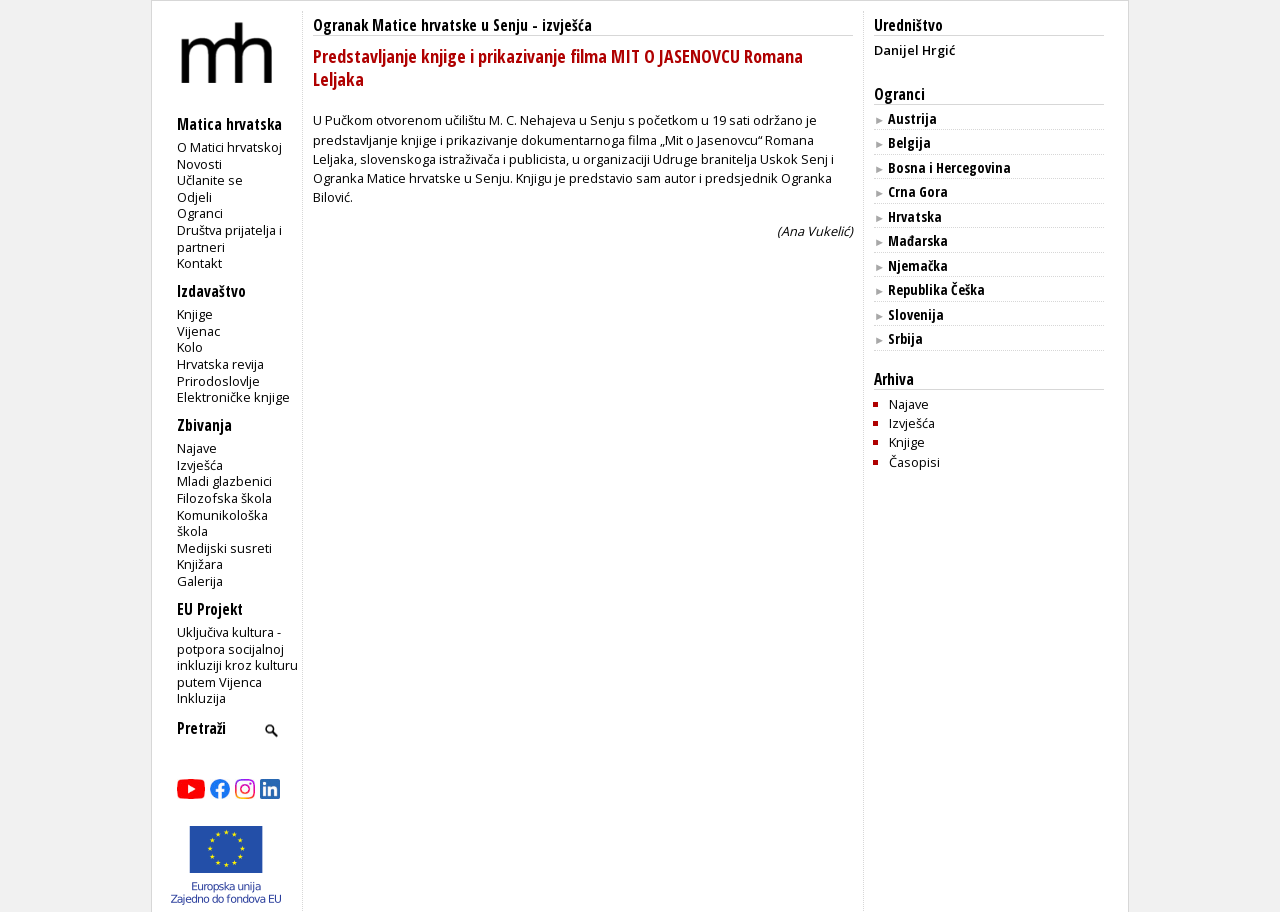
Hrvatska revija (220, 364)
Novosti (199, 164)
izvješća (567, 25)
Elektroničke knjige (233, 397)
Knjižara (200, 564)
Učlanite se (210, 180)
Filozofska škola (224, 498)
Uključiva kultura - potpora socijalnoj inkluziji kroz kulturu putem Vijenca (237, 657)
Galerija (200, 581)
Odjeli (194, 197)
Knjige (195, 314)
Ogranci (200, 213)
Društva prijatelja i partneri (229, 238)
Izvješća (200, 465)
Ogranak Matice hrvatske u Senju (420, 25)
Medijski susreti (224, 548)
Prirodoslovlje (218, 381)
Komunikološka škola (222, 523)
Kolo (190, 347)
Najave (197, 448)
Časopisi (914, 462)
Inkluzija (201, 698)
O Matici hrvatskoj (229, 147)
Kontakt (199, 263)
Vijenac (198, 331)
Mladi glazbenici (224, 481)
